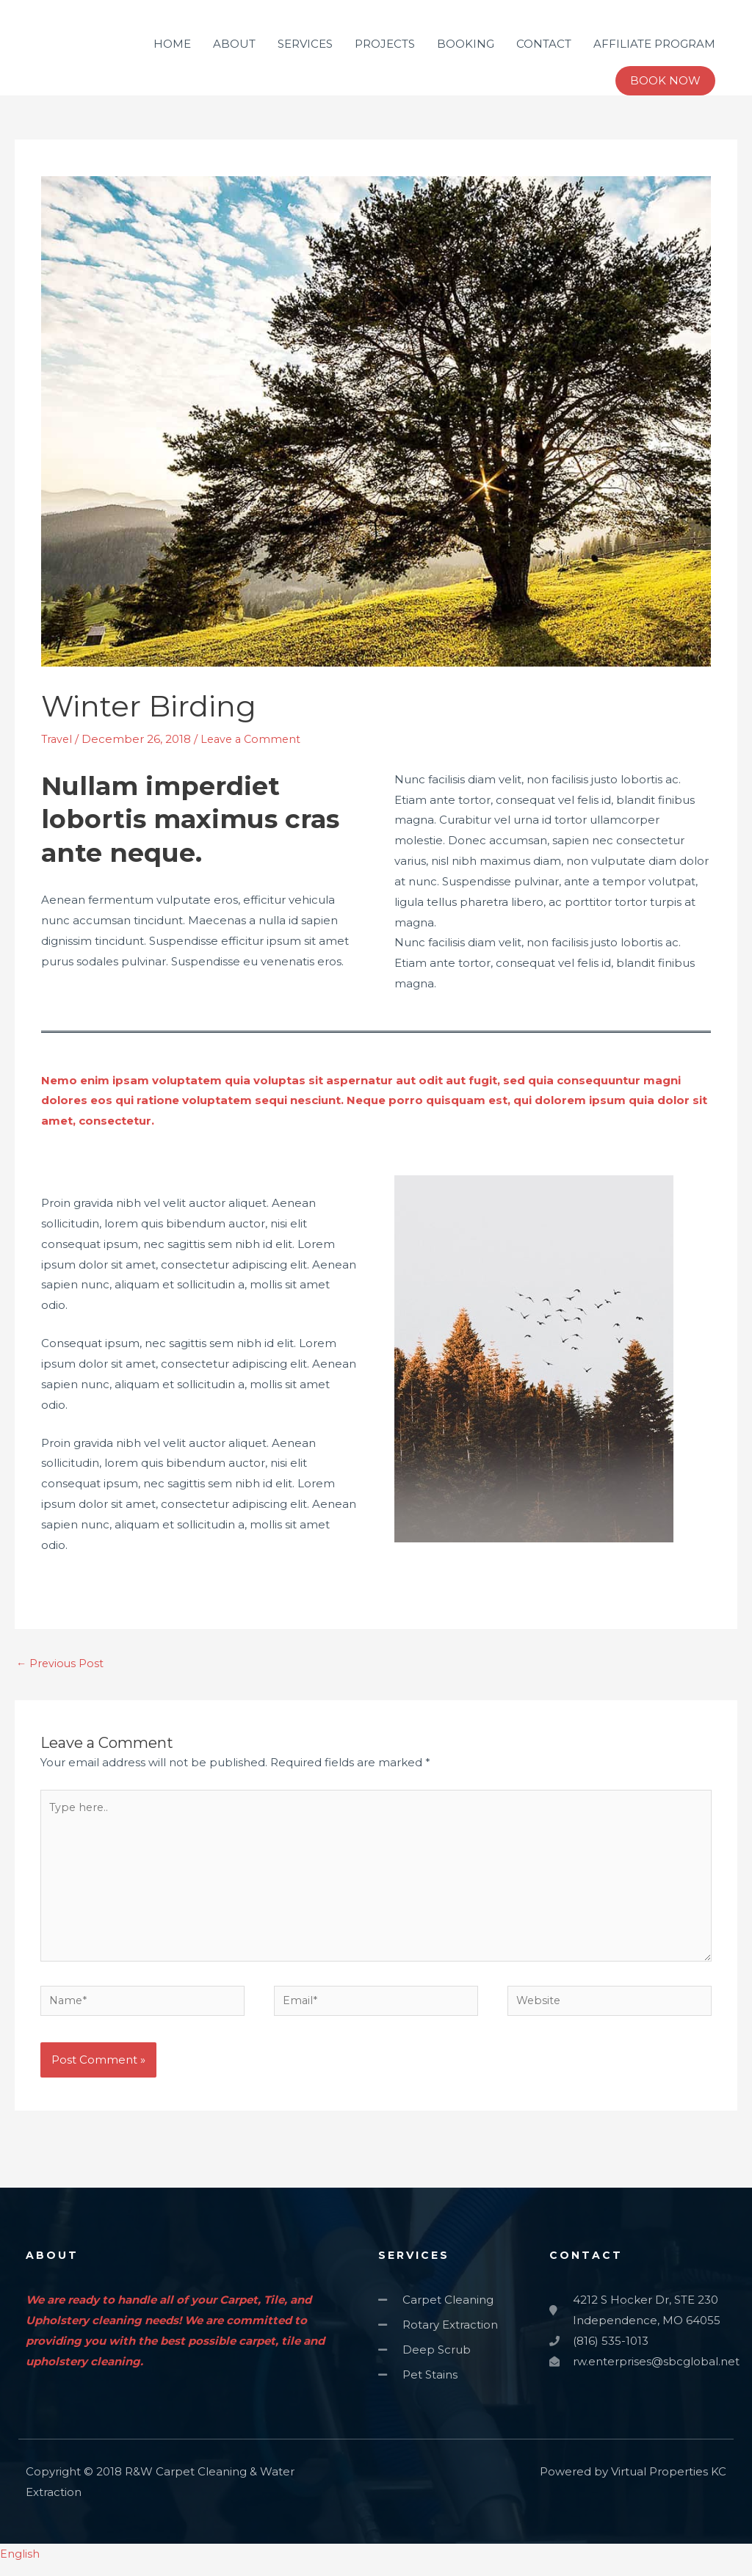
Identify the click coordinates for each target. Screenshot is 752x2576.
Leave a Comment (255, 739)
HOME (172, 44)
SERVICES (305, 44)
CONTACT (543, 44)
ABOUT (234, 44)
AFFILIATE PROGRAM (654, 44)
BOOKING (465, 44)
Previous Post (61, 1664)
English (20, 2565)
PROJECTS (385, 44)
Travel (57, 739)
